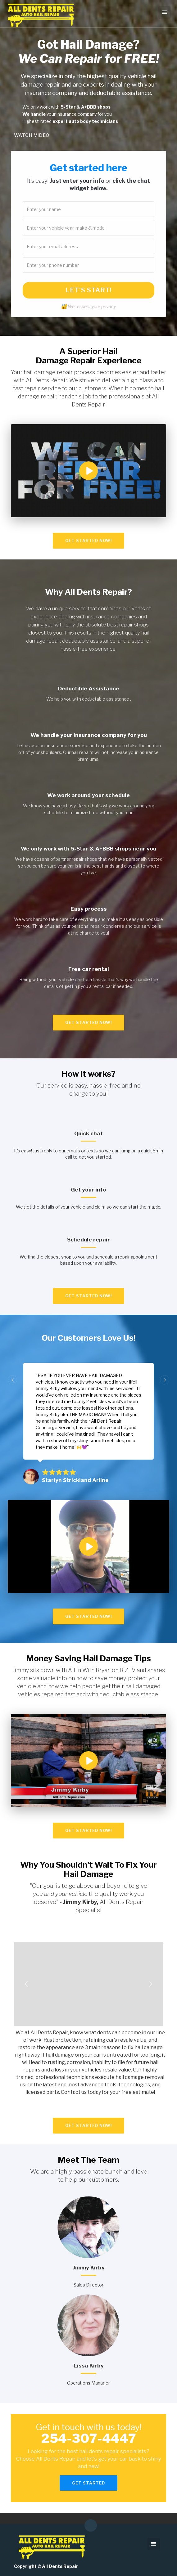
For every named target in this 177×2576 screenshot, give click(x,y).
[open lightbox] (88, 470)
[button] (164, 12)
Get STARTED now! (88, 540)
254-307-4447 (88, 2438)
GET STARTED (88, 2482)
